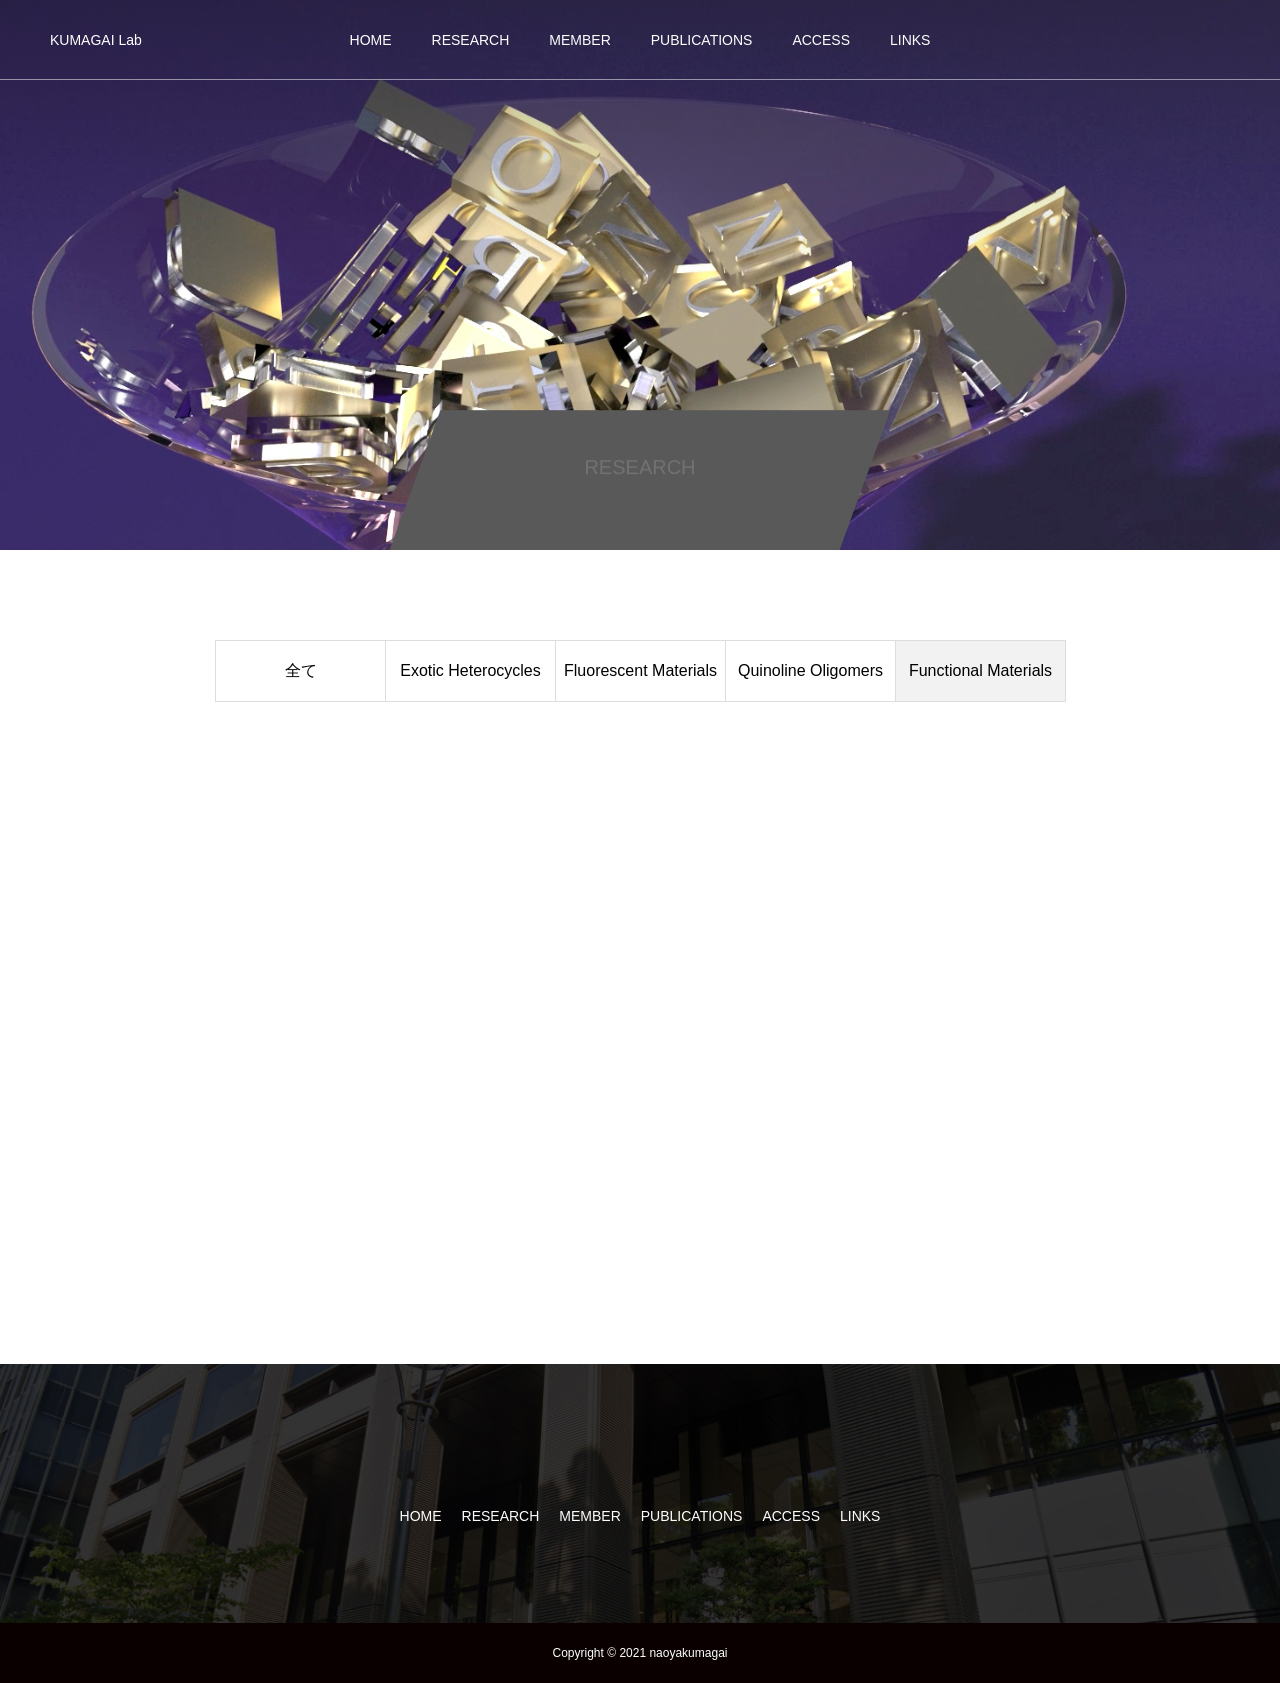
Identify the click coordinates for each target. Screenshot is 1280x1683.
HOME (371, 40)
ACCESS (821, 40)
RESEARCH (471, 40)
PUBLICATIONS (702, 40)
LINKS (910, 40)
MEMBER (579, 40)
